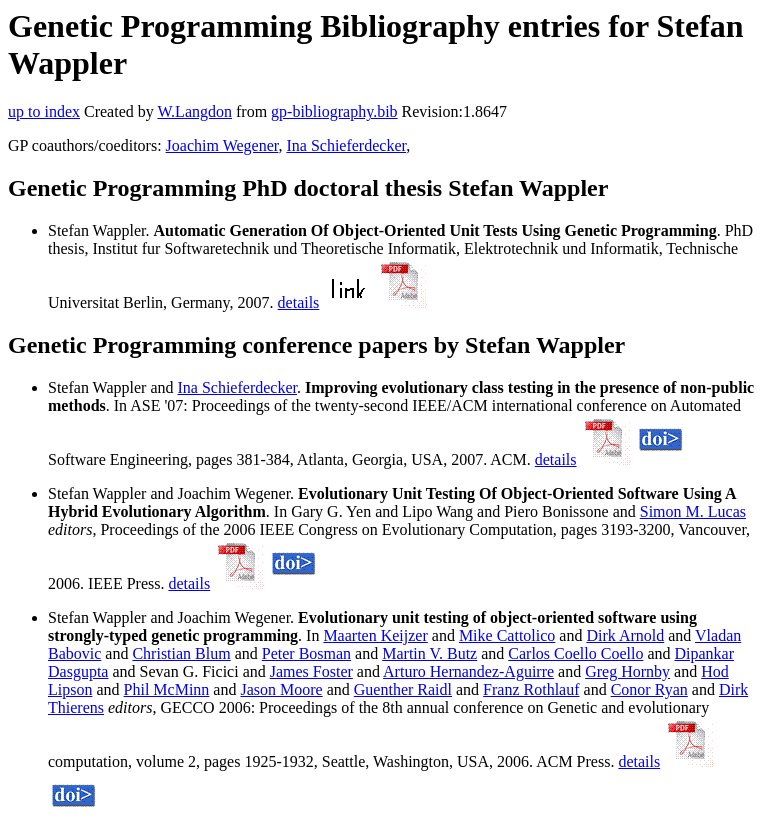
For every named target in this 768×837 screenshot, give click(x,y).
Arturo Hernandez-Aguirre (468, 671)
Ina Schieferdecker (346, 145)
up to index (44, 111)
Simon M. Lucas (693, 511)
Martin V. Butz (429, 653)
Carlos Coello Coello (575, 653)
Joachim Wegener (222, 145)
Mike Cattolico (507, 635)
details (299, 302)
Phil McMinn (167, 689)
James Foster (311, 671)
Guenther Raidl (403, 689)
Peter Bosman (306, 653)
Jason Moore (281, 689)
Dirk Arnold (625, 635)
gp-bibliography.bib (334, 111)
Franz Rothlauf (531, 689)
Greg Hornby (627, 671)
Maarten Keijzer (375, 635)
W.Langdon (194, 111)
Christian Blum (181, 653)
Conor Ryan (649, 689)
